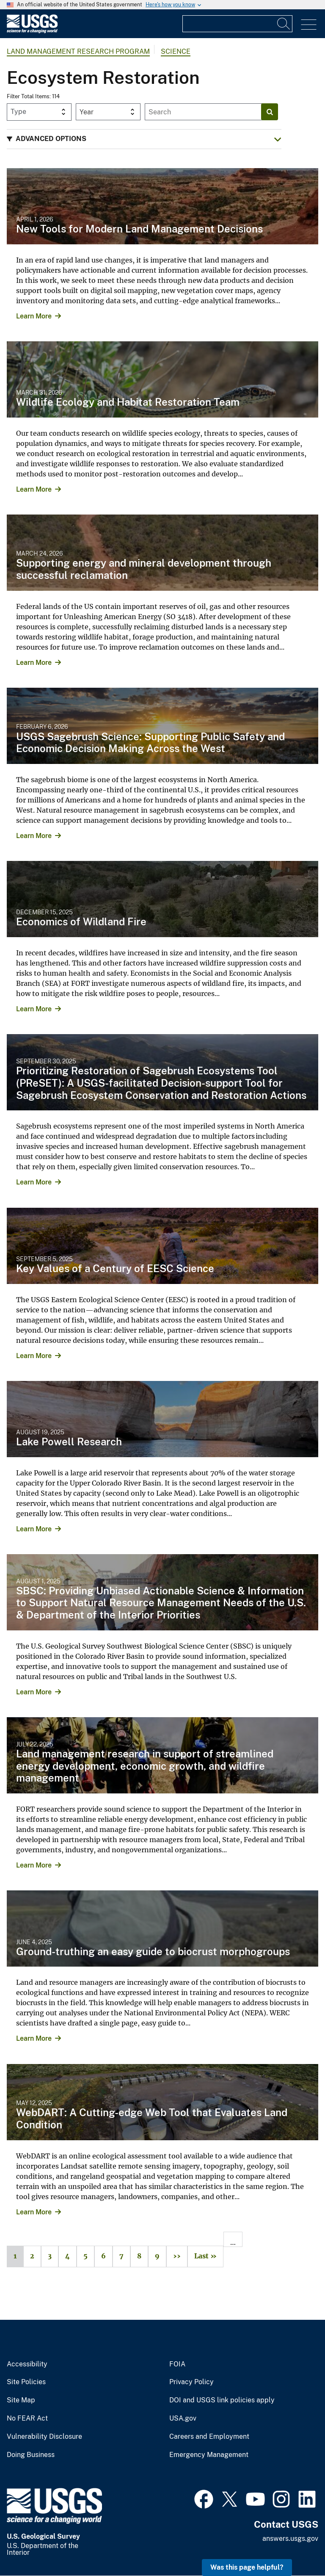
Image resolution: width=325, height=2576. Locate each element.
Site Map (21, 2400)
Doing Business (31, 2455)
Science (175, 51)
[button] (144, 139)
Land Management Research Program (78, 51)
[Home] (32, 31)
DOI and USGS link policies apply (222, 2400)
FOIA (177, 2364)
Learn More (34, 316)
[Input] (237, 23)
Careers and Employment (209, 2436)
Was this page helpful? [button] (247, 2567)
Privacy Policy (191, 2382)
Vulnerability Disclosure (44, 2436)
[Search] (283, 23)
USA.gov (182, 2418)
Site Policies (26, 2382)
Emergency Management (208, 2455)
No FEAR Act (27, 2418)
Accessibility (27, 2364)
